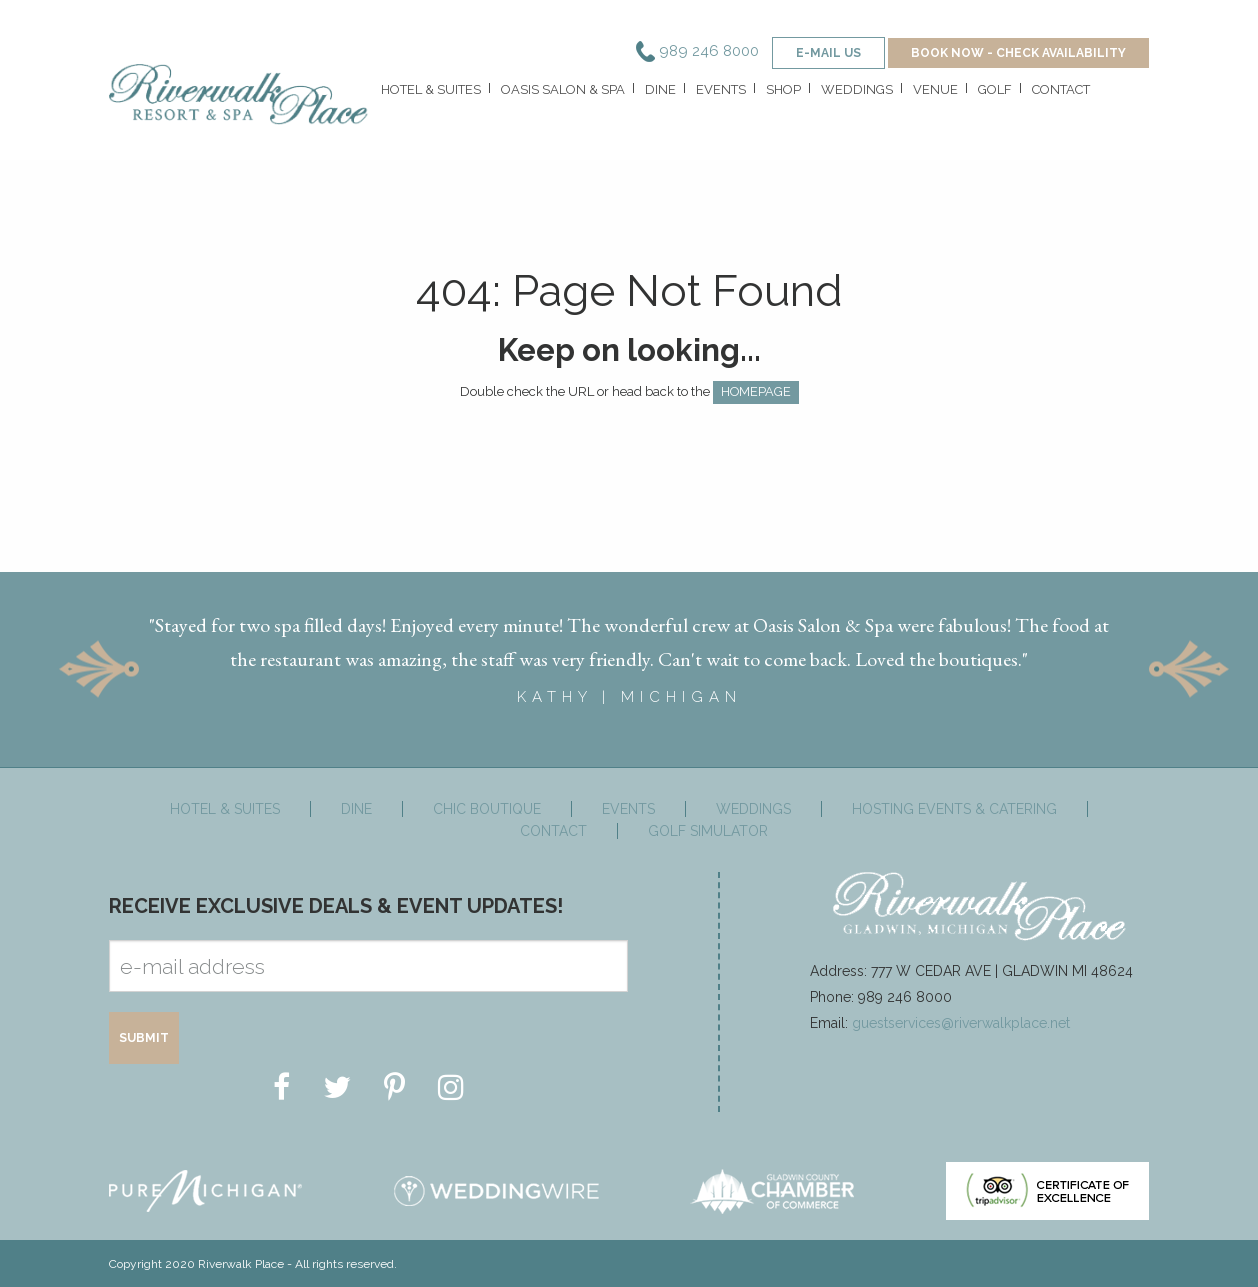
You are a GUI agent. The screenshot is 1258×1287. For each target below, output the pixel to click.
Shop (783, 89)
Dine (660, 89)
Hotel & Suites (431, 89)
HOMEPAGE (756, 391)
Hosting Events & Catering (954, 807)
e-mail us (828, 53)
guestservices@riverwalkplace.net (961, 1021)
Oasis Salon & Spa (563, 89)
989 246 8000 (697, 51)
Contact (1061, 89)
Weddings (857, 89)
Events (721, 89)
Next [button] (1189, 667)
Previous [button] (99, 667)
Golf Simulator (708, 829)
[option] (629, 650)
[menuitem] (429, 94)
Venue (935, 89)
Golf (995, 89)
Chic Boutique (487, 807)
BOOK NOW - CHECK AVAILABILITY (1018, 53)
